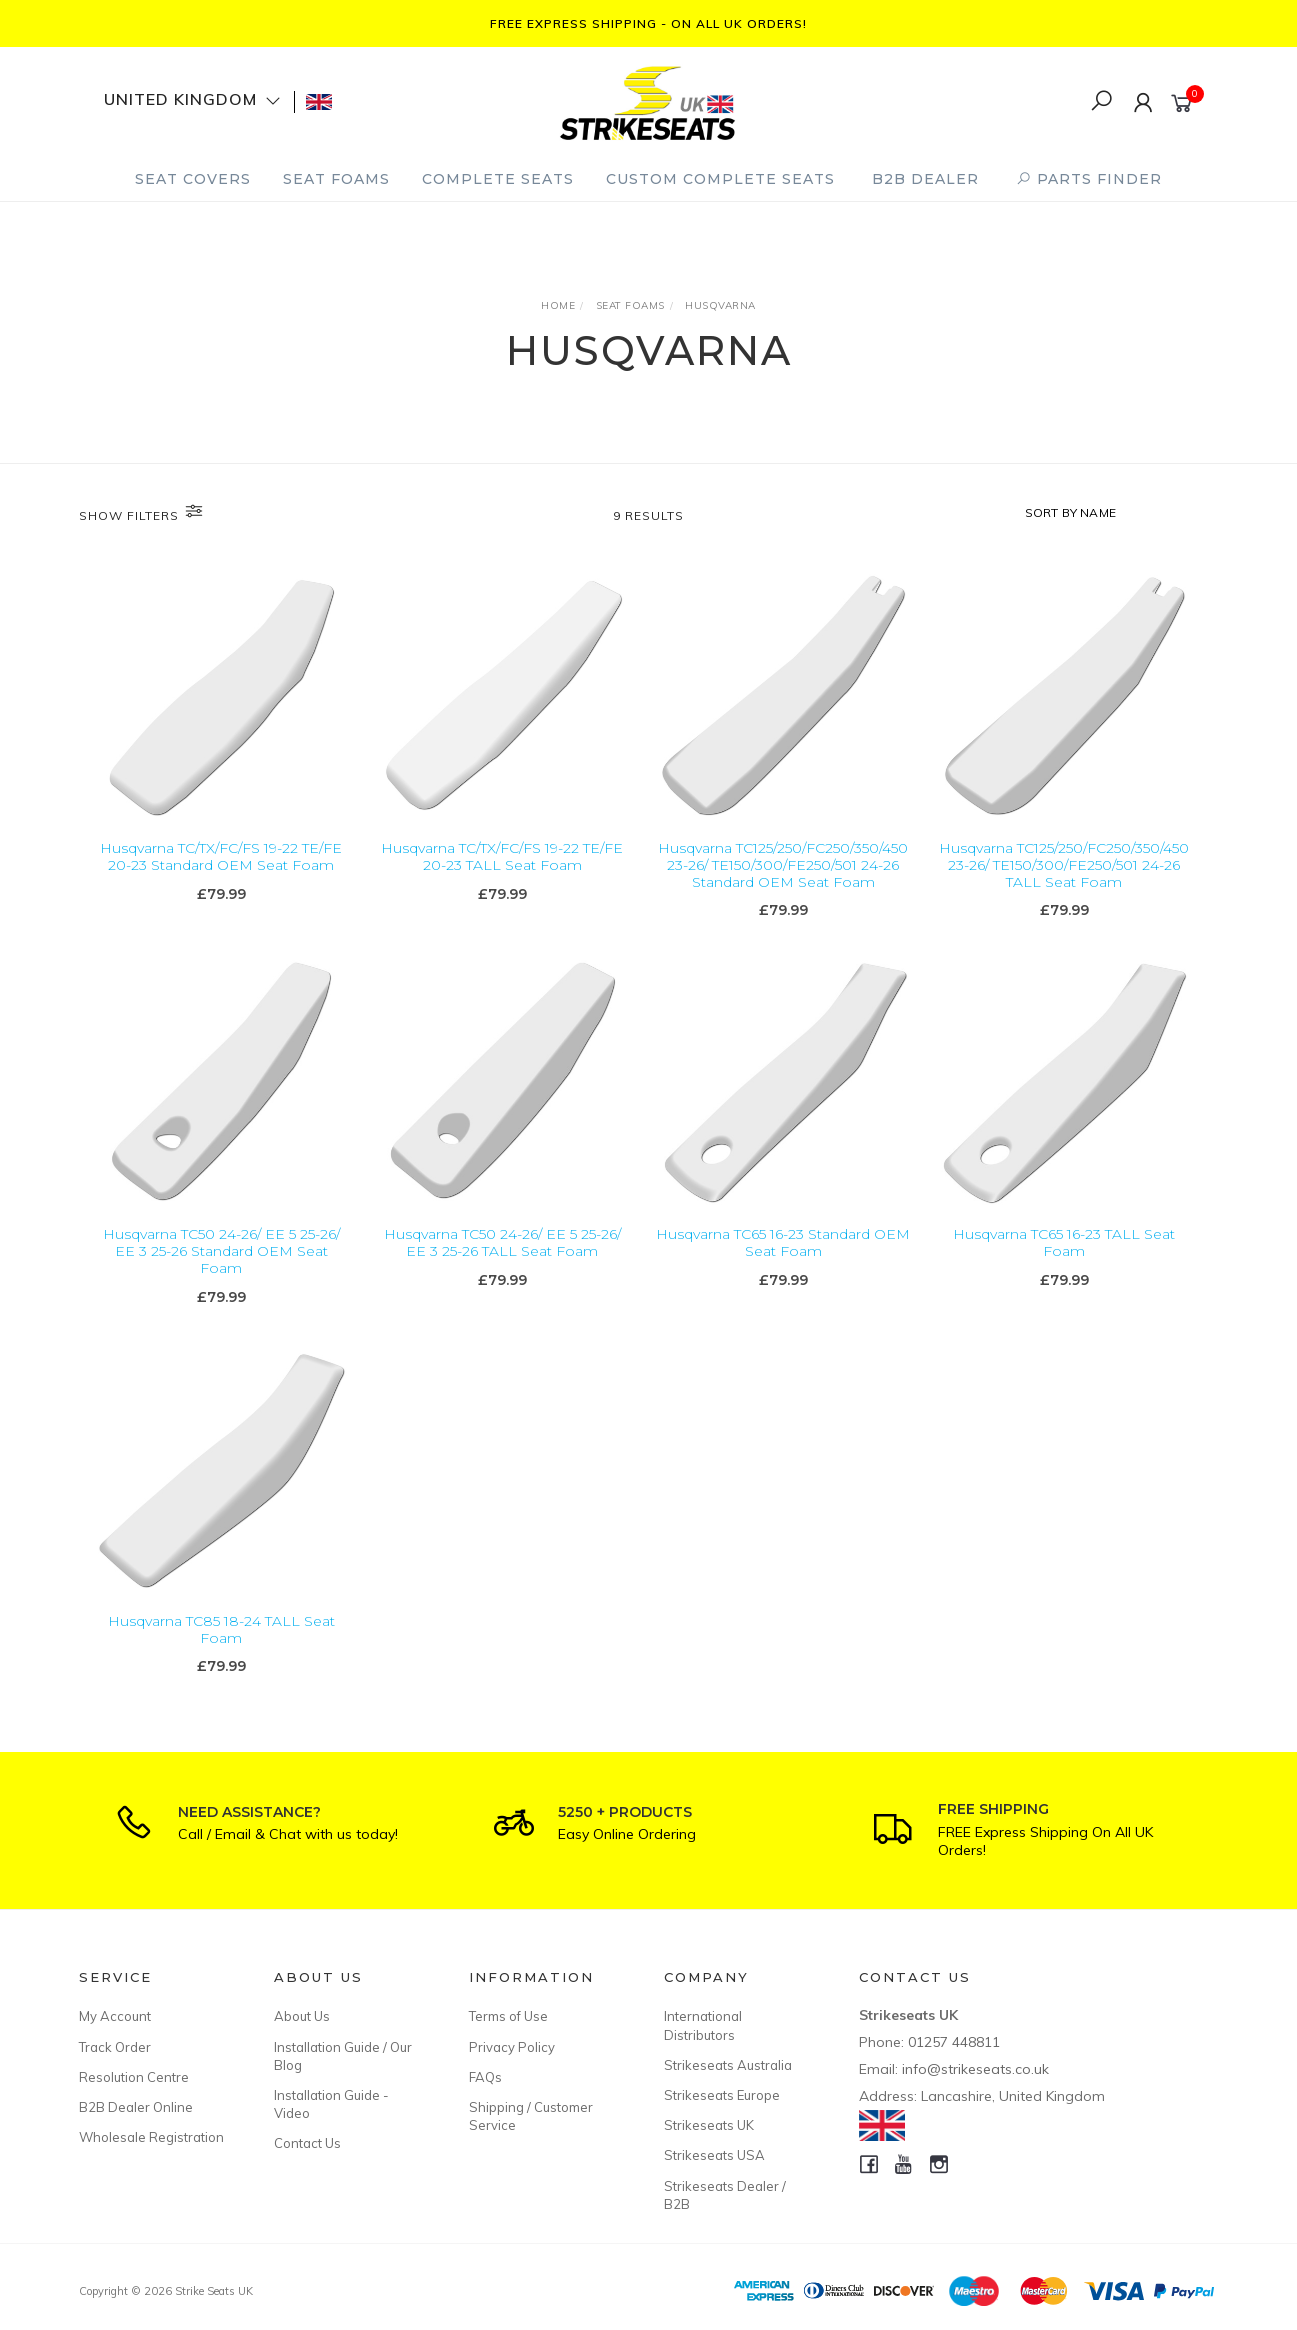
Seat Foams (336, 179)
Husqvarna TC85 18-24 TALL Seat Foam (221, 1655)
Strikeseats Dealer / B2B (725, 2195)
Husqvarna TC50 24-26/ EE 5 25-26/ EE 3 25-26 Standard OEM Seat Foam (221, 1277)
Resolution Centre (134, 2077)
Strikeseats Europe (722, 2095)
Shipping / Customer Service (531, 2116)
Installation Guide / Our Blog (343, 2056)
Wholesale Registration (151, 2137)
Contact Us (307, 2143)
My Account (115, 2016)
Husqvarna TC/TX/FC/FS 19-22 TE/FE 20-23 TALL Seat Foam (502, 857)
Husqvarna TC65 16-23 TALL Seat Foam (1064, 1268)
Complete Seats (498, 179)
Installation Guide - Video (331, 2104)
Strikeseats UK (709, 2125)
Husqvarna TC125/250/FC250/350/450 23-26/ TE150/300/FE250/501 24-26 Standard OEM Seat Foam (783, 866)
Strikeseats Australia (728, 2065)
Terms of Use (508, 2016)
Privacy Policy (512, 2047)
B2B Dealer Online (136, 2107)
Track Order (115, 2047)
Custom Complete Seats (720, 179)
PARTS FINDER (1089, 179)
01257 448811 (954, 2042)
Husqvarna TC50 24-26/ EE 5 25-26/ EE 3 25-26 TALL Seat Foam (502, 1268)
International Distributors (703, 2025)
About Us (302, 2016)
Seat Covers (193, 179)
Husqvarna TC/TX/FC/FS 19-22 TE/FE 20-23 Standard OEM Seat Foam (221, 857)
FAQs (485, 2077)
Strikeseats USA (714, 2155)
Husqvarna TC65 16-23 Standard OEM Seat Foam (783, 1268)
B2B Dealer (925, 179)
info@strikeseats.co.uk (975, 2069)
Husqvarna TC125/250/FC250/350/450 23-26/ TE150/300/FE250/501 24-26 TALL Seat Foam (1064, 866)
